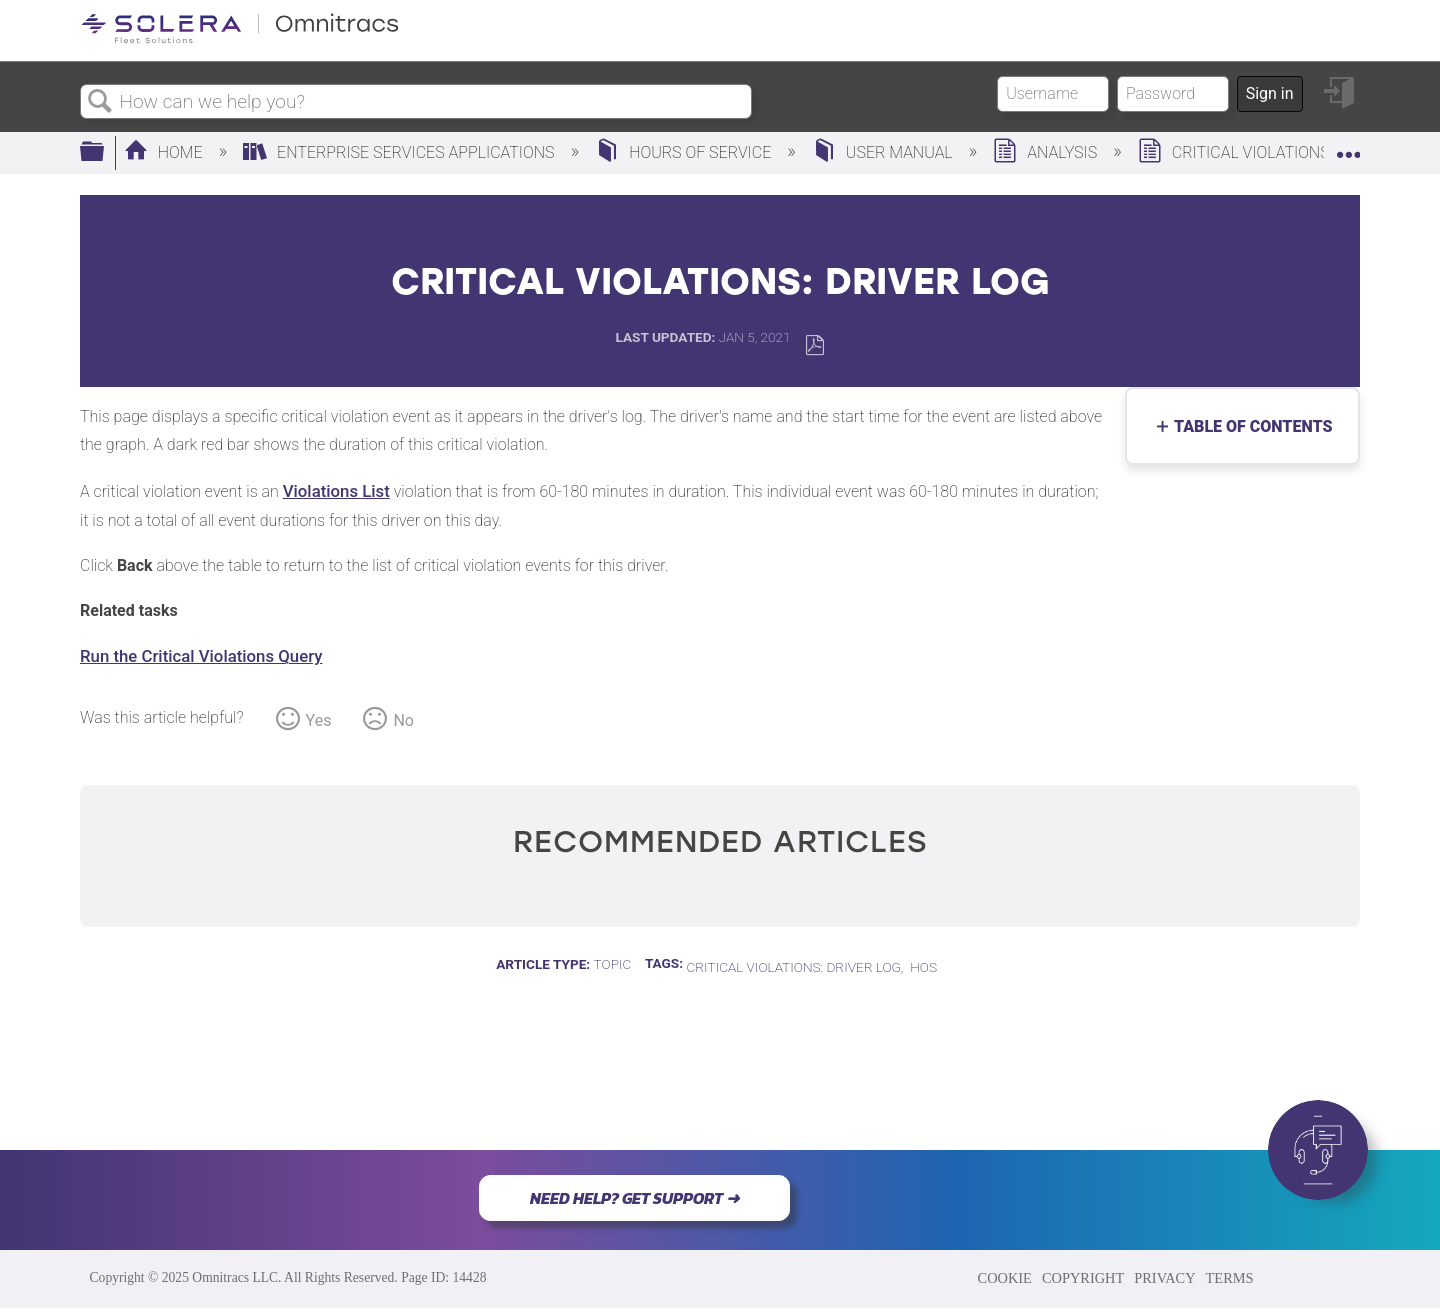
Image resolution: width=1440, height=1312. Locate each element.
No (403, 720)
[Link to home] (240, 39)
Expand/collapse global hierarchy (105, 153)
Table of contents (1248, 426)
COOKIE (1005, 1278)
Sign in (1270, 93)
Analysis (1047, 152)
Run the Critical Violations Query (201, 656)
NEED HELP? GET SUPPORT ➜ (634, 1198)
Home (165, 152)
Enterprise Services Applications (400, 152)
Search (100, 102)
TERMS (1230, 1278)
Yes (319, 720)
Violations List (336, 491)
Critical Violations (1236, 152)
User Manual (884, 152)
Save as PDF (814, 345)
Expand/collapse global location (1348, 147)
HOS (923, 967)
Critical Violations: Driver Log (793, 967)
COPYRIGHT (1083, 1278)
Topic (613, 964)
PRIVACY (1164, 1278)
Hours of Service (685, 152)
